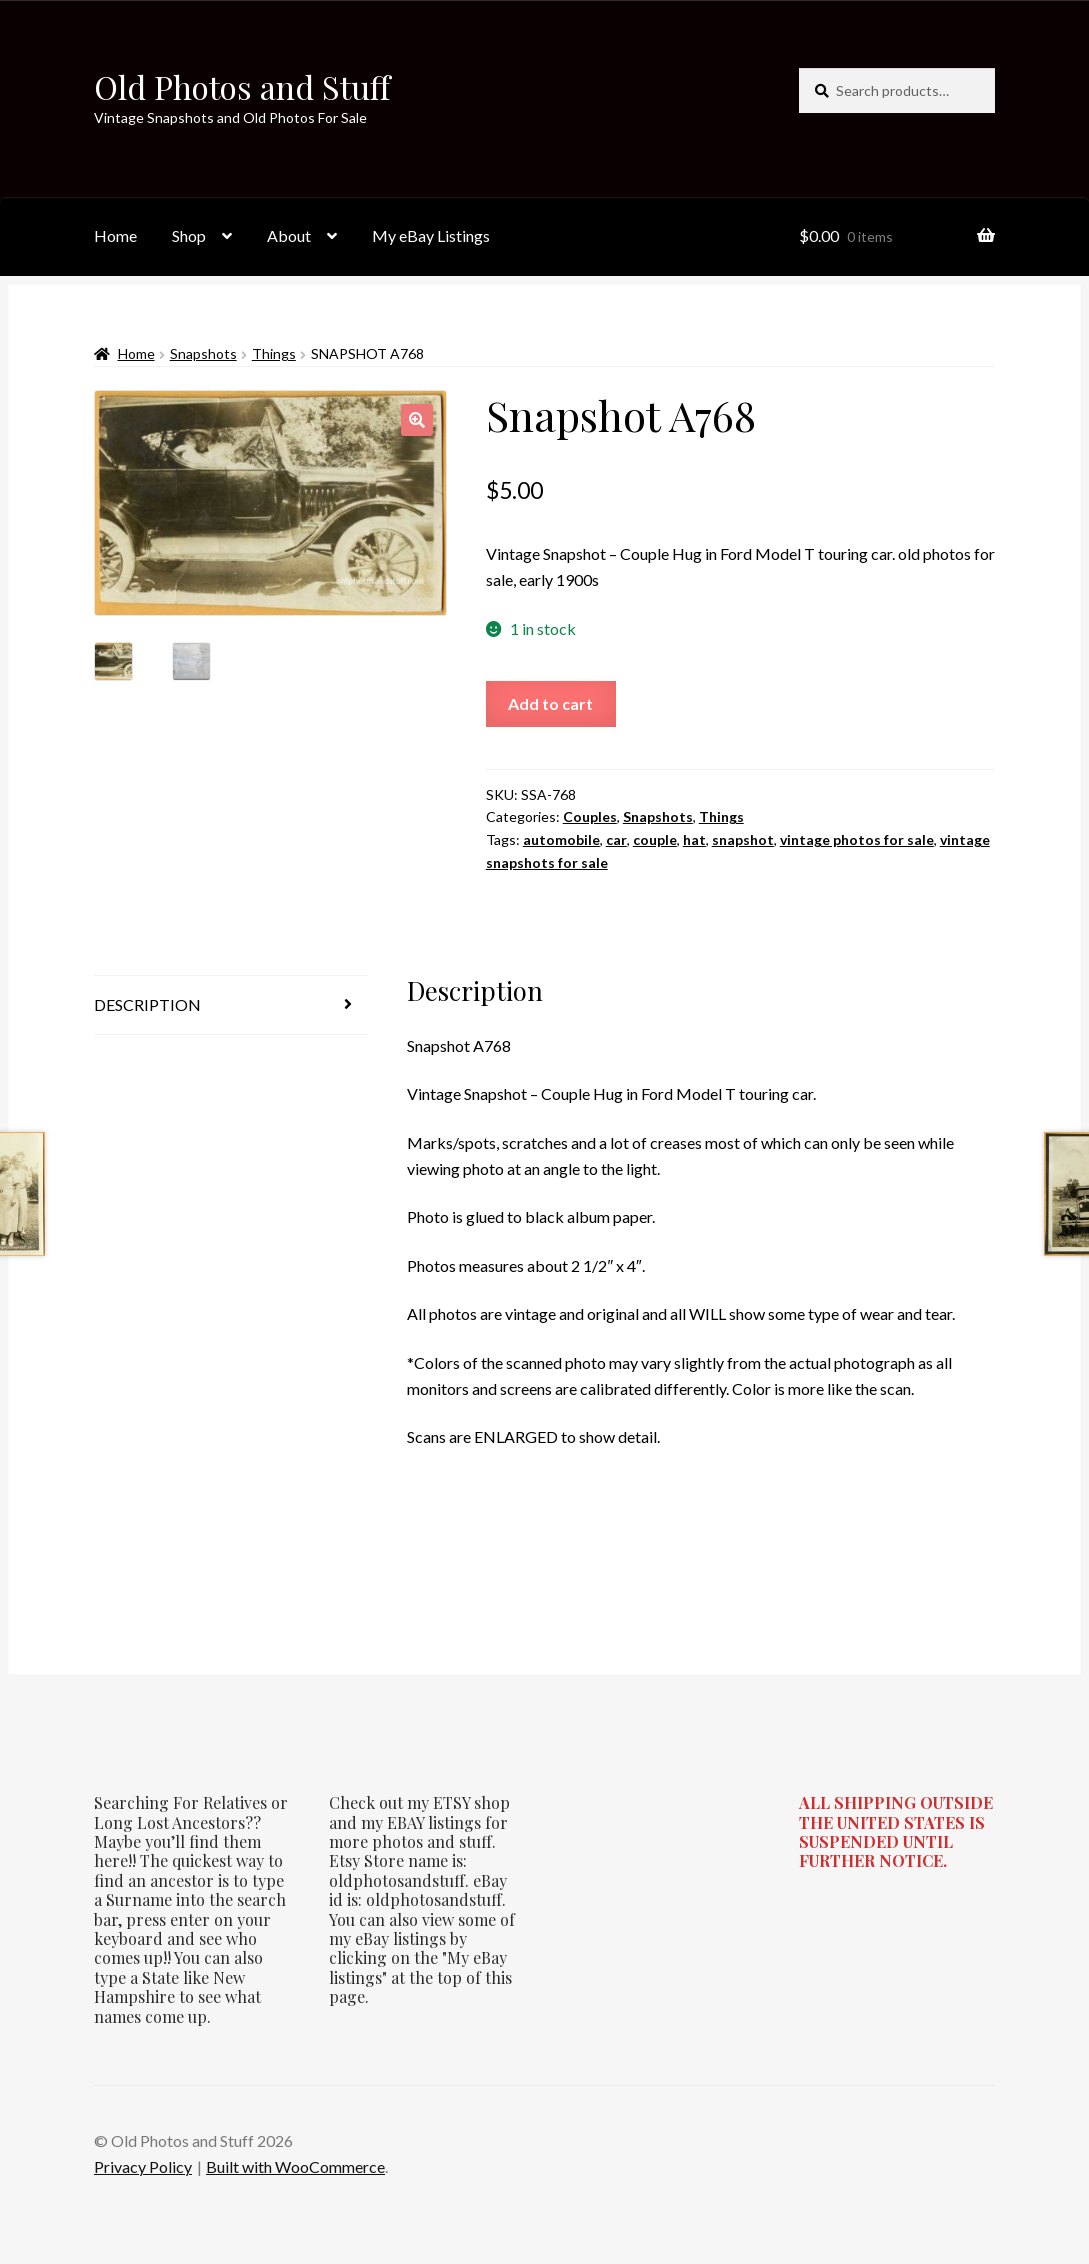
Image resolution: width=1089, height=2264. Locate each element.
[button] (417, 420)
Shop (189, 235)
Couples (590, 816)
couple (655, 839)
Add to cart (550, 703)
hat (694, 839)
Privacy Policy (143, 2166)
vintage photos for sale (857, 839)
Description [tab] (147, 1004)
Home (115, 235)
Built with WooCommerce (295, 2166)
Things (274, 353)
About (289, 235)
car (616, 839)
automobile (561, 839)
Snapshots (203, 353)
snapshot (743, 839)
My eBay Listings (431, 235)
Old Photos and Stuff (242, 86)
